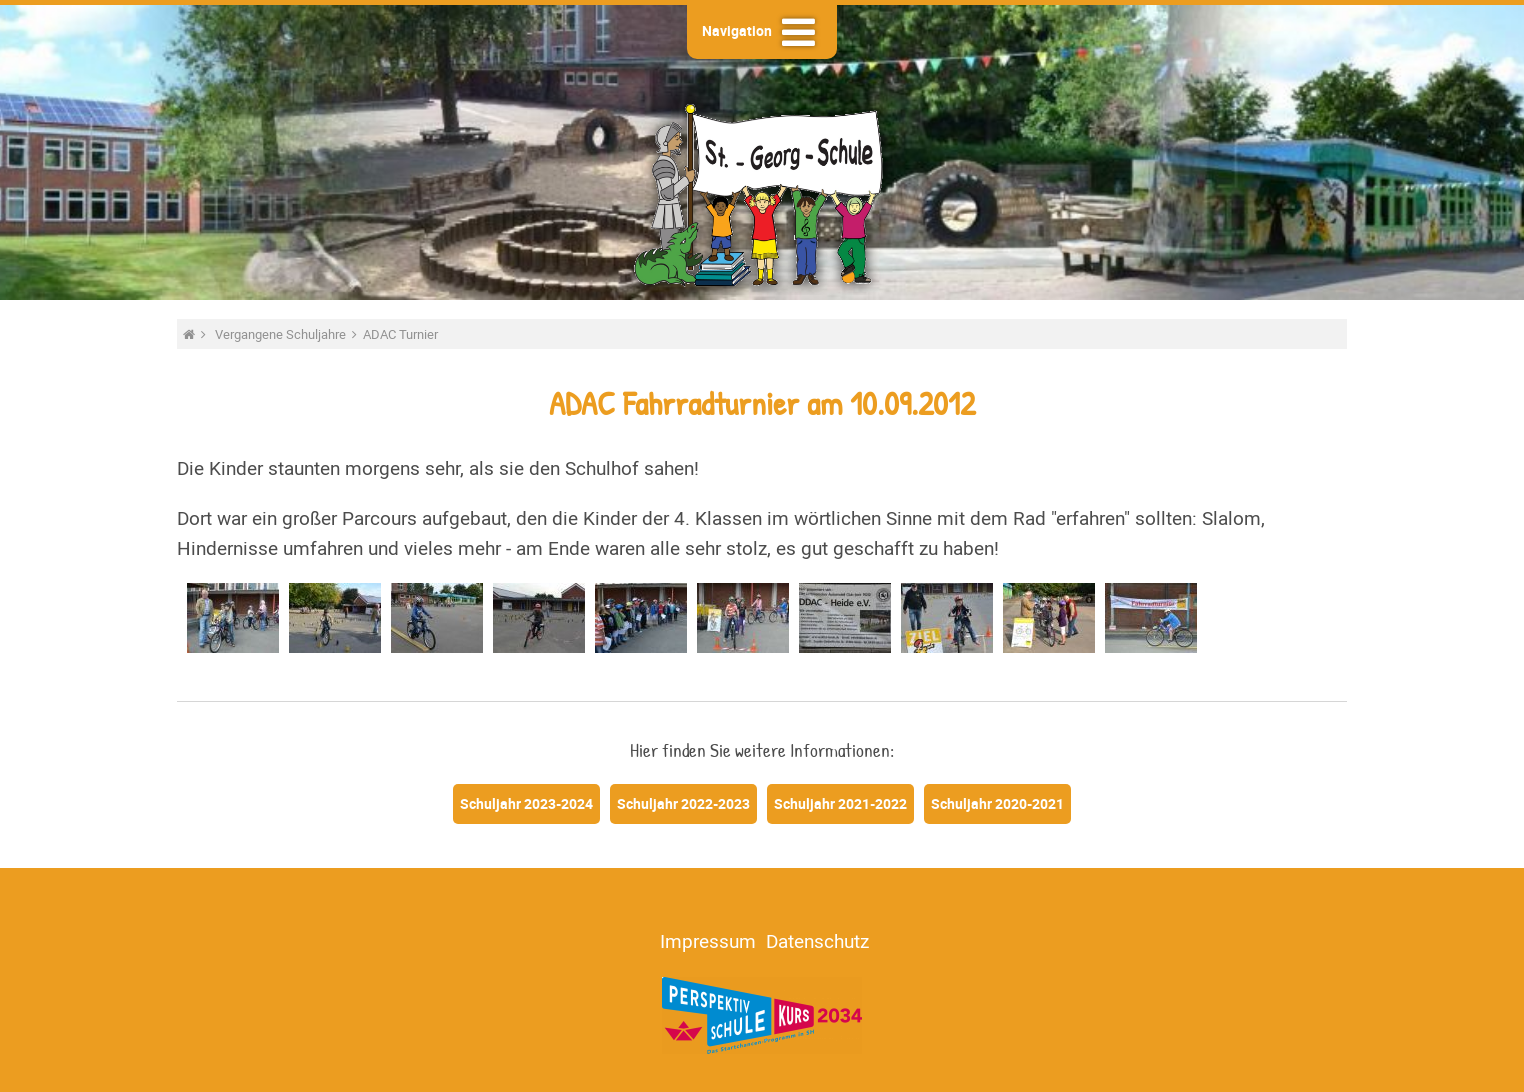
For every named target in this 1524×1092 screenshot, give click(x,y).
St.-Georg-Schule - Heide (762, 192)
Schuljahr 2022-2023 (683, 803)
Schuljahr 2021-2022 (840, 803)
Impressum (708, 941)
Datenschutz (817, 941)
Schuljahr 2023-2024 (526, 803)
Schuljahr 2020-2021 (997, 803)
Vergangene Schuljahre (282, 334)
